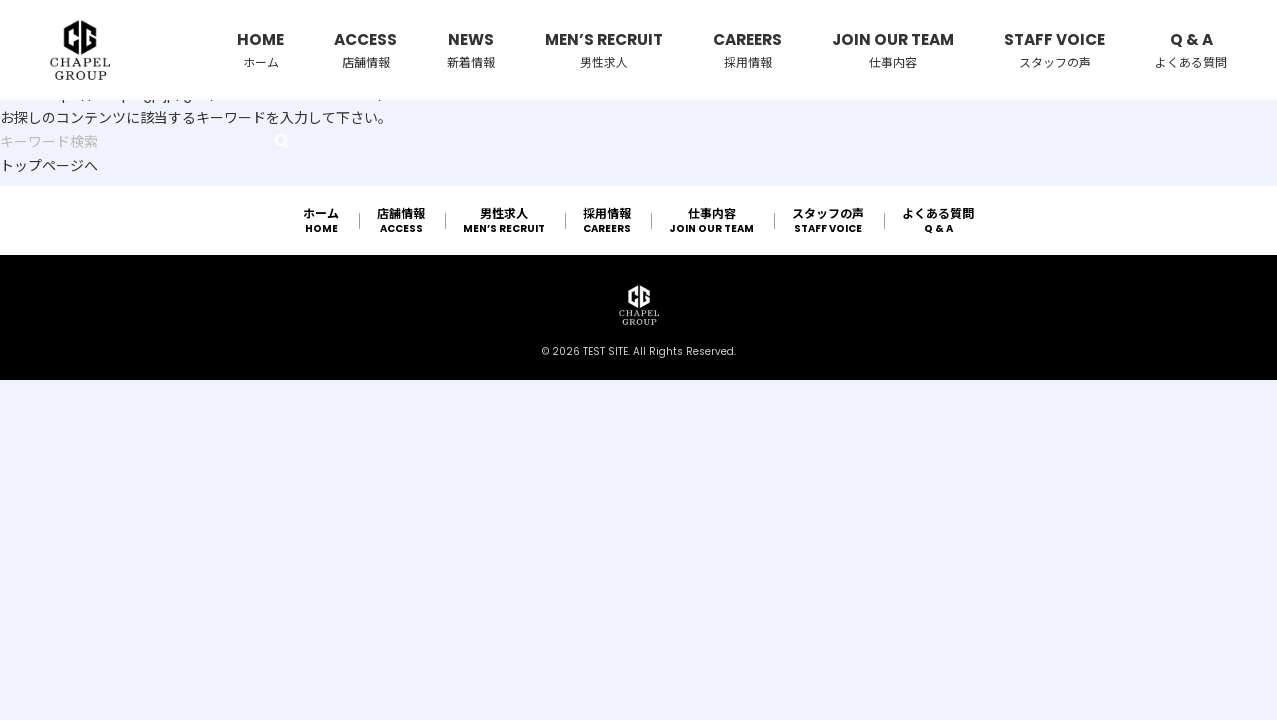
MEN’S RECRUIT (604, 51)
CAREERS (747, 51)
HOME (260, 51)
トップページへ (49, 166)
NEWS (471, 51)
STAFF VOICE (1054, 51)
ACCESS (365, 51)
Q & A (1191, 51)
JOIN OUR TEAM (893, 51)
